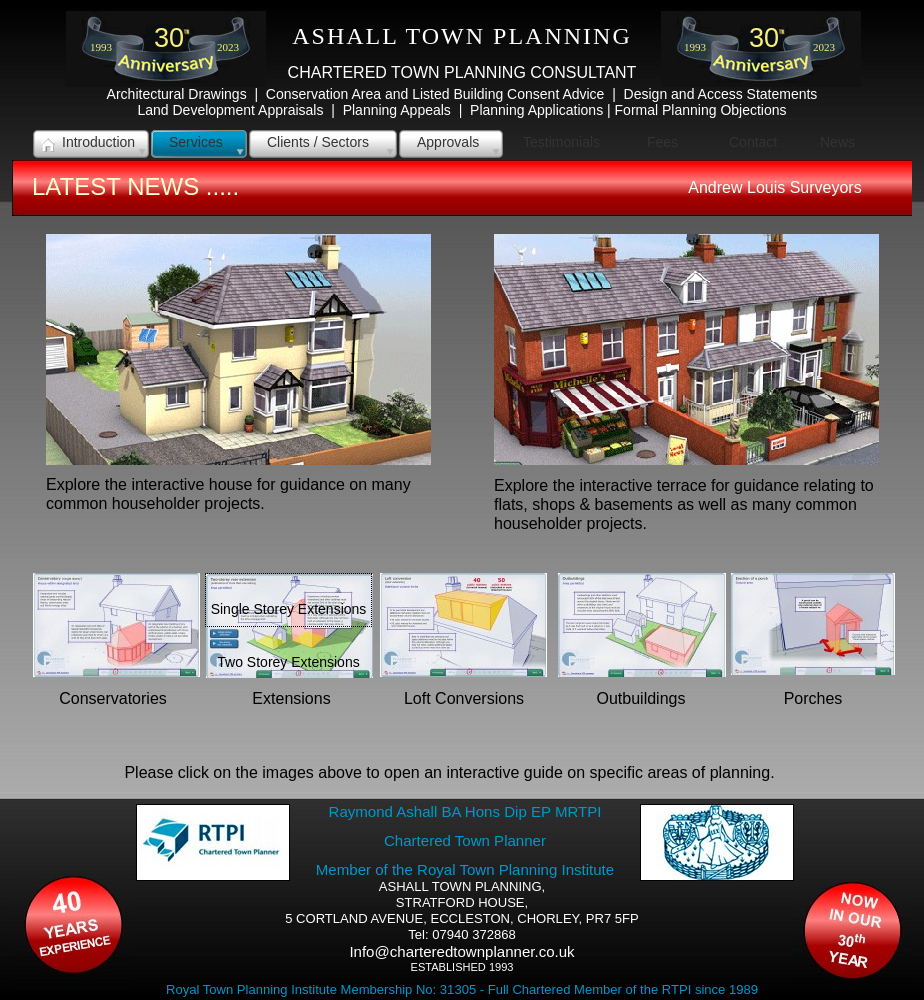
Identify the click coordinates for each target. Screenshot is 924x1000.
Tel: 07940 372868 (461, 934)
